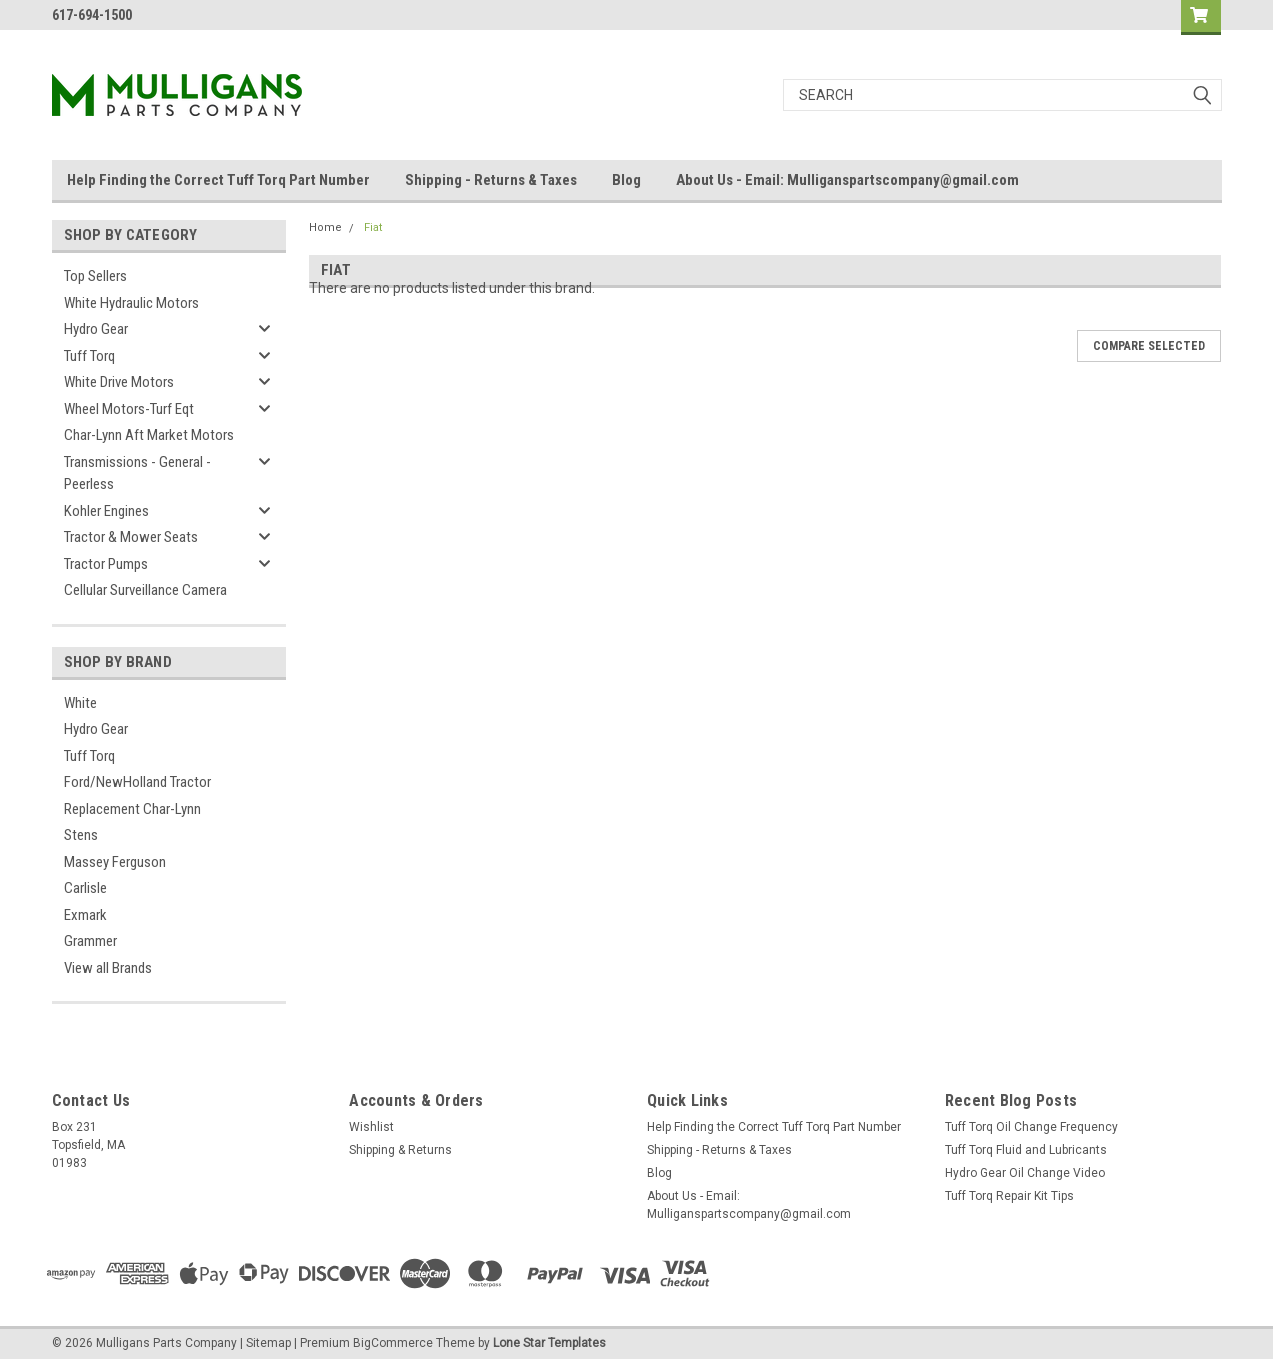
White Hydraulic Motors (131, 303)
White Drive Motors (119, 382)
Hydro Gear (96, 329)
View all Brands (108, 968)
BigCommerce (393, 1343)
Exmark (85, 915)
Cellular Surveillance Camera (145, 590)
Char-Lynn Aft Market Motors (149, 435)
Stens (81, 835)
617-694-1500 (92, 15)
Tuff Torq (89, 356)
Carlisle (85, 888)
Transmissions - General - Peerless (137, 473)
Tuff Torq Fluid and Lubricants (1026, 1150)
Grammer (90, 941)
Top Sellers (95, 276)
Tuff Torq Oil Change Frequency (1031, 1127)
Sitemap (268, 1343)
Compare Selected (1149, 346)
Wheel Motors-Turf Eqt (129, 409)
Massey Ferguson (115, 862)
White (80, 703)
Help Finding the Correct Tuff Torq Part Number (218, 180)
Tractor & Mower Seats (131, 537)
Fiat (373, 227)
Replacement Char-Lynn (132, 809)
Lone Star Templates (549, 1343)
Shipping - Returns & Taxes (491, 180)
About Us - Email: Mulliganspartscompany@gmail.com (847, 180)
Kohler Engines (106, 511)
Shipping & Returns (400, 1150)
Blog (626, 180)
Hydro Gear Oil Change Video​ (1025, 1173)
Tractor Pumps (106, 564)
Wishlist (371, 1127)
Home (325, 227)
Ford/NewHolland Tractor (137, 782)
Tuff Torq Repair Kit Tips (1009, 1196)
